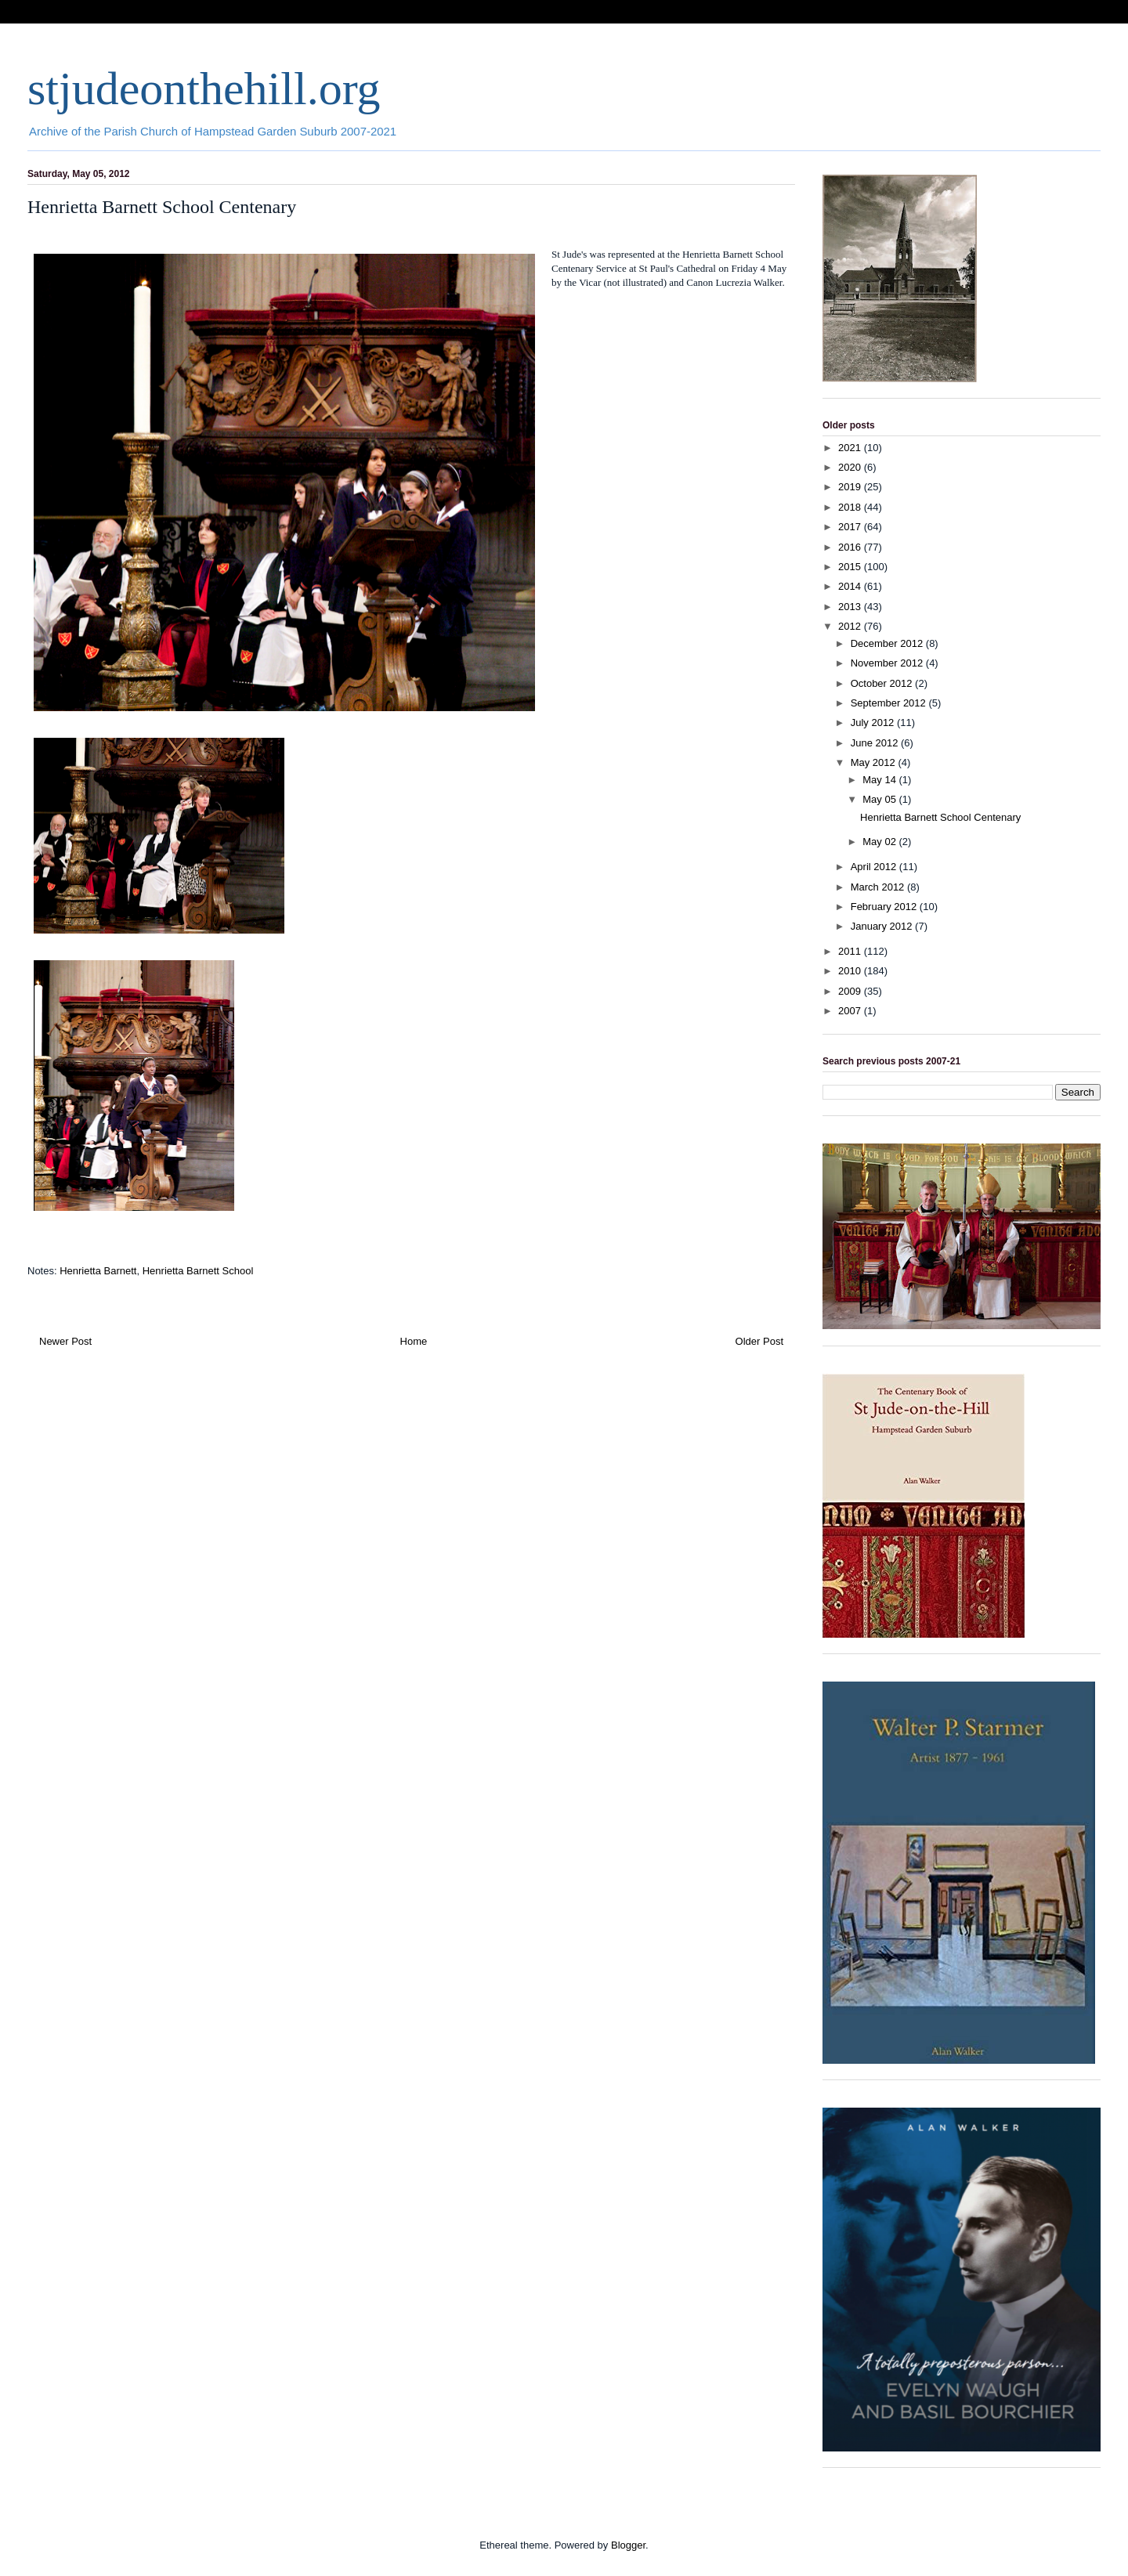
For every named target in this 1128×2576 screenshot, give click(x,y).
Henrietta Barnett (98, 1271)
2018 (851, 507)
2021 (851, 447)
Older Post (759, 1341)
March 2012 (879, 887)
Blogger (628, 2545)
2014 (851, 586)
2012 (851, 626)
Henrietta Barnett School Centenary (940, 817)
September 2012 (890, 703)
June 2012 (876, 743)
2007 (851, 1011)
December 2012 (888, 643)
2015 (851, 567)
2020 (851, 467)
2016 (851, 547)
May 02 (880, 841)
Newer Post (65, 1341)
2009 (851, 991)
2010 (851, 971)
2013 (851, 606)
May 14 (880, 780)
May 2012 (874, 762)
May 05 (880, 799)
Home (414, 1341)
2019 (851, 487)
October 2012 (883, 683)
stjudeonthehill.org (204, 88)
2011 (851, 951)
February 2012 (885, 906)
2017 (851, 527)
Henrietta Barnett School (198, 1271)
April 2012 (875, 867)
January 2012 (883, 926)
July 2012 (874, 722)
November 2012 (888, 663)
